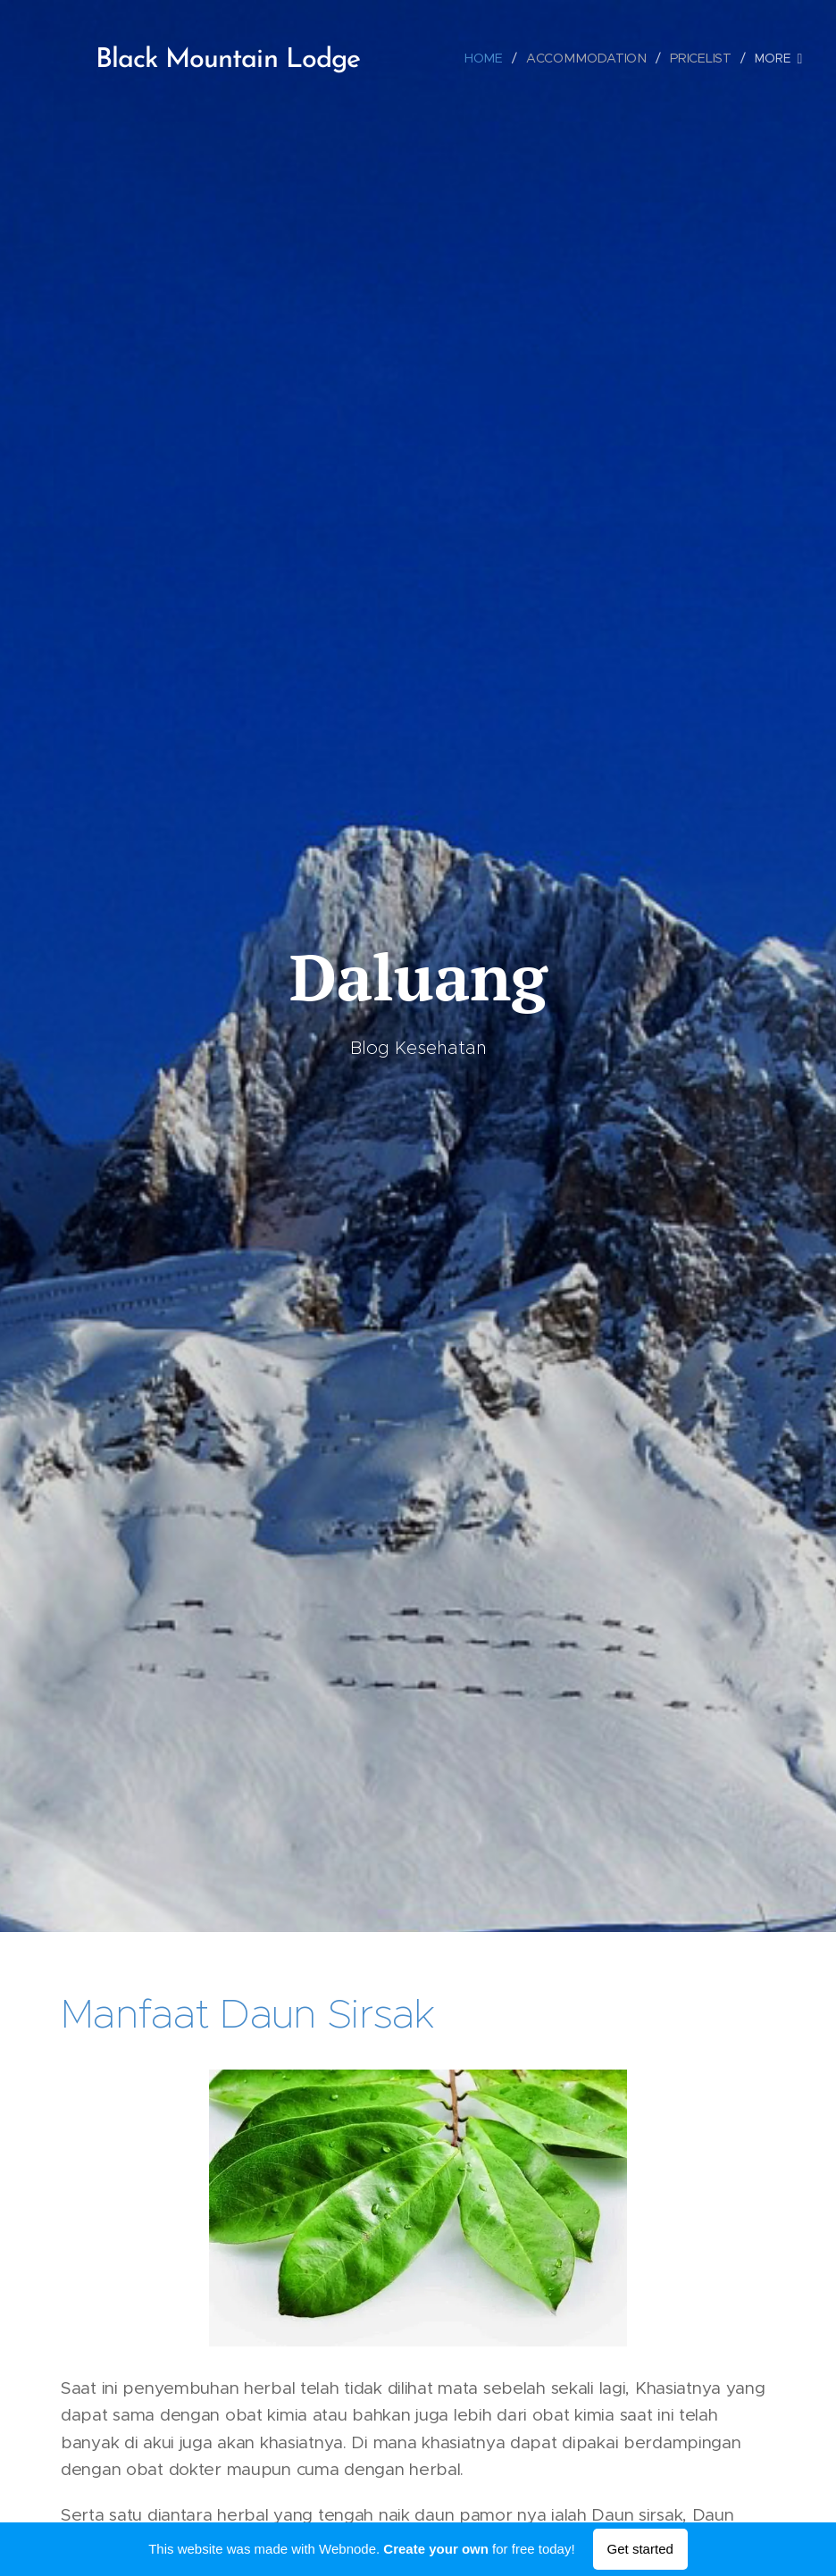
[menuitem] (492, 58)
